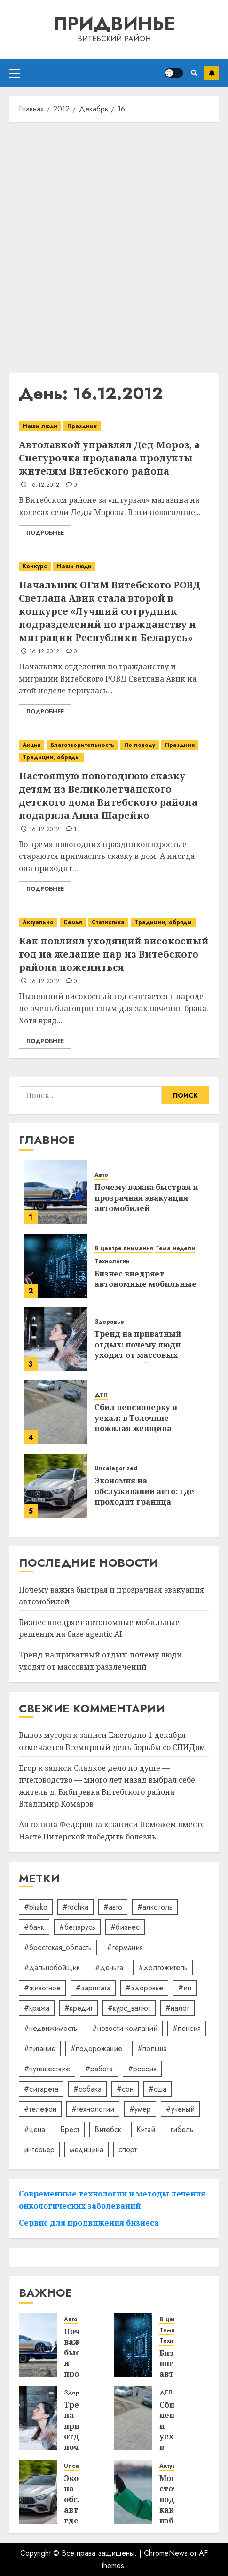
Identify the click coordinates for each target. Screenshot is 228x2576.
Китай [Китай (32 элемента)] (145, 2129)
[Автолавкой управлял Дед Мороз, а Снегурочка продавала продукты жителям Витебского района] (114, 426)
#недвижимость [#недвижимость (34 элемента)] (50, 2028)
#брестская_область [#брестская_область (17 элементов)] (58, 1947)
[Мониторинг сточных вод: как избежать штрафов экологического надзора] (133, 2492)
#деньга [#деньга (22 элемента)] (109, 1967)
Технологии (112, 1262)
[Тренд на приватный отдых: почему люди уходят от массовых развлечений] (55, 1339)
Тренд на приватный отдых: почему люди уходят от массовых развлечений (137, 1350)
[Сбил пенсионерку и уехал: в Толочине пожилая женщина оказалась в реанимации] (55, 1412)
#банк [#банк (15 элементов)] (34, 1927)
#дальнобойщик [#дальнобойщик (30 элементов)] (52, 1967)
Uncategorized (115, 1469)
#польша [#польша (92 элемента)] (152, 2048)
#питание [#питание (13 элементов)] (39, 2048)
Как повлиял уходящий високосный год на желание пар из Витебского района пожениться (114, 954)
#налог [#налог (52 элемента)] (177, 2008)
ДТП (101, 1395)
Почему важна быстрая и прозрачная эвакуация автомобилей (146, 1197)
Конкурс (35, 566)
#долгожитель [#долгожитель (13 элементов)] (163, 1967)
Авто (101, 1175)
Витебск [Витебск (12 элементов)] (107, 2129)
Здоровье (109, 1322)
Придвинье (114, 23)
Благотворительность (82, 745)
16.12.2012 (44, 485)
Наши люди (40, 426)
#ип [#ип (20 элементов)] (184, 1987)
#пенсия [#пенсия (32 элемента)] (187, 2028)
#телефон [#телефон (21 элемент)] (40, 2109)
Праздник (82, 426)
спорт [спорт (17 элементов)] (127, 2149)
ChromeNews (166, 2553)
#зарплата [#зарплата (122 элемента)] (93, 1987)
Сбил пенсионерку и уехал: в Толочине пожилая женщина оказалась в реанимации (145, 1423)
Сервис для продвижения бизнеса (89, 2223)
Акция (31, 745)
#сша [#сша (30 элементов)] (157, 2089)
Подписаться (211, 73)
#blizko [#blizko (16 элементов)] (35, 1907)
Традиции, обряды (51, 757)
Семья (72, 922)
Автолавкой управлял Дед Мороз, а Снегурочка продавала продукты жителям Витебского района (109, 457)
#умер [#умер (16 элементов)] (140, 2109)
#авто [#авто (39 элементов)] (112, 1907)
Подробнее (45, 533)
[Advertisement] (114, 245)
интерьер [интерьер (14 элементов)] (39, 2149)
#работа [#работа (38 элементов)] (99, 2068)
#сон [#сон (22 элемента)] (125, 2089)
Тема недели (175, 1248)
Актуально (38, 922)
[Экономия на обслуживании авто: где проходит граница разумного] (55, 1486)
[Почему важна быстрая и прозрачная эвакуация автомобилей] (55, 1192)
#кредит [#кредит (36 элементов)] (78, 2008)
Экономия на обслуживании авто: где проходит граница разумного (144, 1496)
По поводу (139, 745)
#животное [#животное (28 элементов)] (42, 1987)
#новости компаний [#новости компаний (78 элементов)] (124, 2028)
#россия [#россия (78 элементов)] (142, 2068)
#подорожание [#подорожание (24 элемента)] (96, 2048)
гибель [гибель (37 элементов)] (181, 2129)
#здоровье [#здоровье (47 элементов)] (144, 1987)
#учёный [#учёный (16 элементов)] (180, 2109)
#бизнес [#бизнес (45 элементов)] (125, 1927)
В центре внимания (123, 1248)
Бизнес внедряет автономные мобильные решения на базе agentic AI (99, 1628)
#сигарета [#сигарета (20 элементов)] (41, 2089)
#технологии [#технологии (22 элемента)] (92, 2109)
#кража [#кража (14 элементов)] (36, 2008)
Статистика (108, 922)
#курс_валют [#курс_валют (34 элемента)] (129, 2008)
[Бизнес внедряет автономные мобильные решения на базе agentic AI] (55, 1266)
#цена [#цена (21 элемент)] (34, 2129)
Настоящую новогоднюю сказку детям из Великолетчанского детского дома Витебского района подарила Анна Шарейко (108, 795)
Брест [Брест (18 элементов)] (69, 2129)
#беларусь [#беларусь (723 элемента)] (77, 1927)
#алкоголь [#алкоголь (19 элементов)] (155, 1907)
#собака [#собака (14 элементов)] (87, 2089)
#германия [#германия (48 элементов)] (125, 1947)
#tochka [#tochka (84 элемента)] (75, 1907)
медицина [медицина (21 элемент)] (86, 2149)
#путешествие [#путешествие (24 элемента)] (47, 2068)
